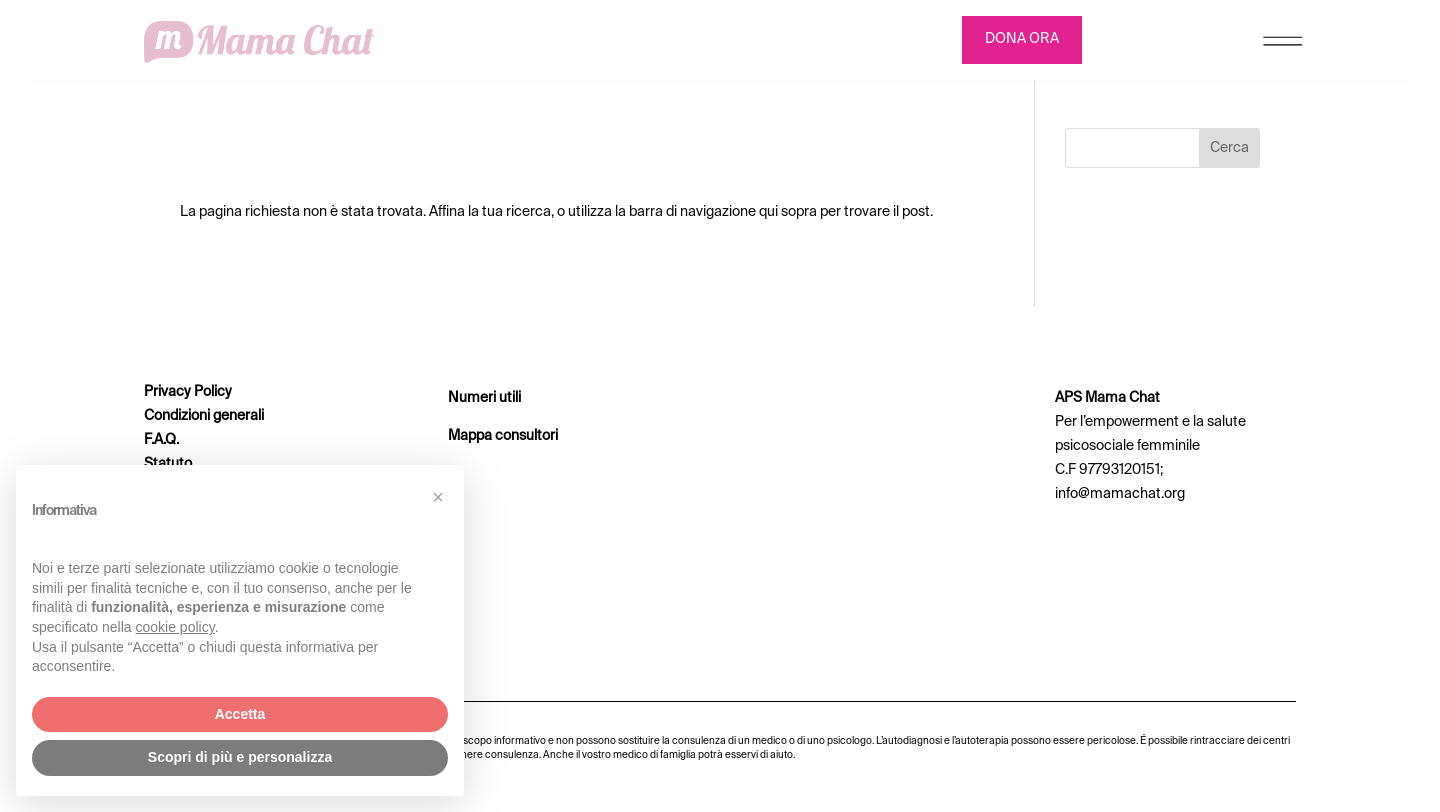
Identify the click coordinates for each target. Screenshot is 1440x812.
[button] (438, 497)
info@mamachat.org (1120, 494)
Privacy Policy (188, 392)
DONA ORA (1022, 39)
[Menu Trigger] (1282, 45)
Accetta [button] (240, 714)
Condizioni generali (204, 416)
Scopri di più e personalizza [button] (240, 757)
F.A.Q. (161, 440)
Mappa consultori (503, 436)
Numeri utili (484, 398)
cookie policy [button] (175, 627)
